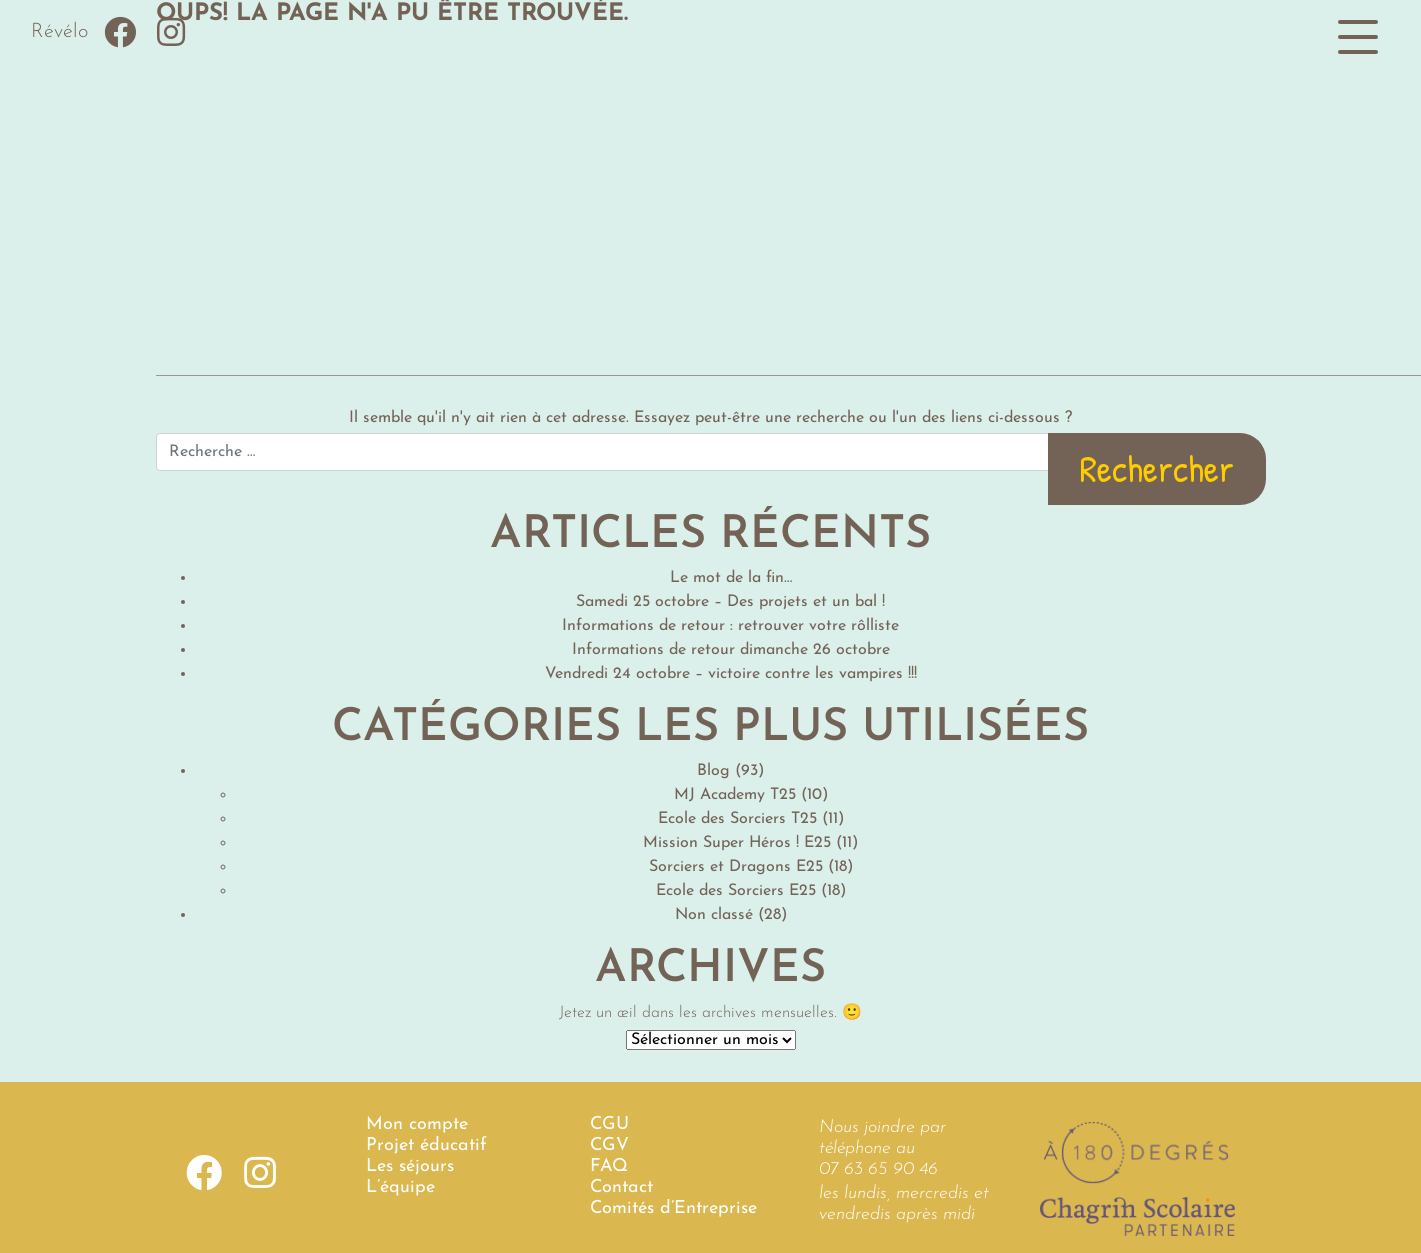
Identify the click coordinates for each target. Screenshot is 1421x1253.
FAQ (609, 1166)
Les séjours (410, 1166)
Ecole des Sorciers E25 (736, 891)
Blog (713, 771)
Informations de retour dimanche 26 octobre (731, 650)
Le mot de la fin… (731, 578)
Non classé (714, 915)
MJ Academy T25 (735, 795)
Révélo (59, 32)
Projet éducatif (426, 1145)
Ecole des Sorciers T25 (737, 819)
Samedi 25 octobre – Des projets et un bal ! (730, 602)
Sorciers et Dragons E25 (736, 867)
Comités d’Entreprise (673, 1208)
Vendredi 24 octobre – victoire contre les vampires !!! (731, 674)
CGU (609, 1124)
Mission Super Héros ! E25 (737, 843)
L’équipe (400, 1187)
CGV (609, 1145)
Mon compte (417, 1124)
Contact (621, 1187)
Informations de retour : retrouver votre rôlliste (730, 626)
